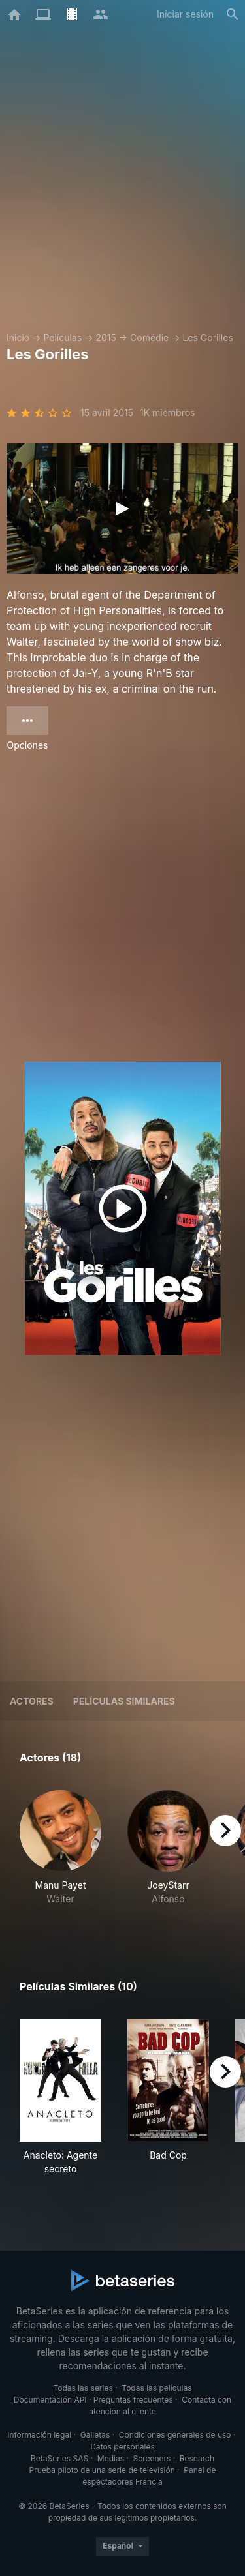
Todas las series (82, 2388)
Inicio (18, 337)
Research (197, 2458)
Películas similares (124, 1701)
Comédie (149, 337)
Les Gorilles (207, 337)
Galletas (95, 2435)
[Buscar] (232, 14)
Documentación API (50, 2399)
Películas (62, 337)
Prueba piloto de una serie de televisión (102, 2470)
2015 (105, 337)
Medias (110, 2458)
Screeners (152, 2458)
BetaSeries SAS (59, 2458)
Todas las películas (156, 2388)
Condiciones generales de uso (175, 2435)
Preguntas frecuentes (133, 2399)
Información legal (39, 2435)
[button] (60, 1854)
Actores (32, 1701)
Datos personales (122, 2446)
